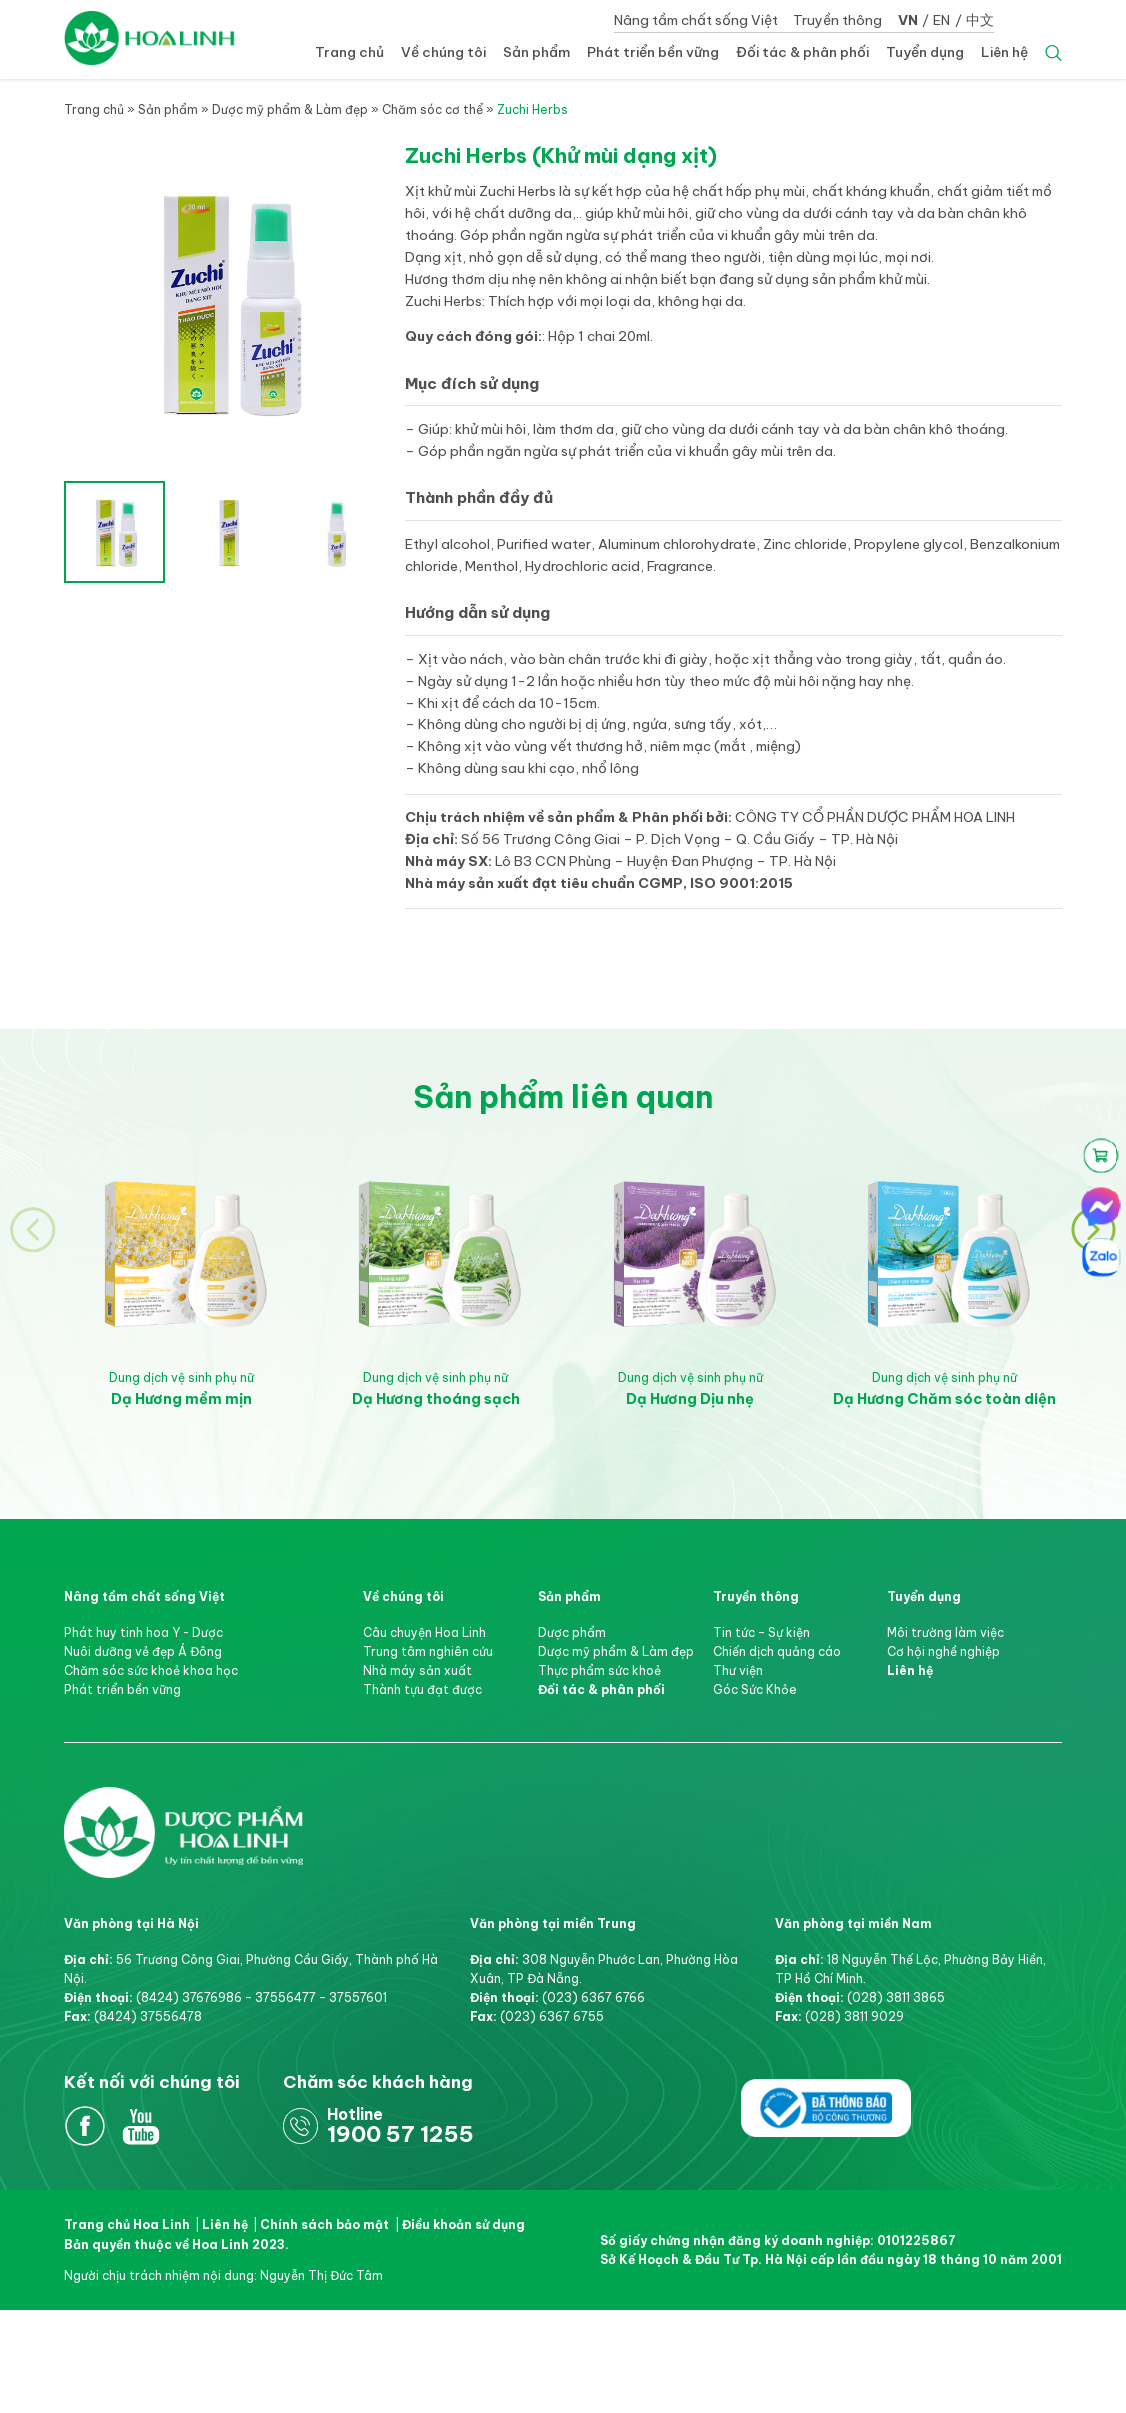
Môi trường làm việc (945, 1632)
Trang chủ (349, 52)
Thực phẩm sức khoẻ (599, 1670)
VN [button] (908, 20)
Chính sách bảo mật (324, 2224)
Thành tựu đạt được (422, 1689)
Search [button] (1053, 53)
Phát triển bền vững (653, 52)
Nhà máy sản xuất (417, 1670)
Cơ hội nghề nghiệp (943, 1651)
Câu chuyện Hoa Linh (424, 1632)
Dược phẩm (572, 1632)
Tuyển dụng (925, 52)
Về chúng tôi (443, 52)
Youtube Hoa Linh (141, 2127)
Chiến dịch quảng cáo (777, 1651)
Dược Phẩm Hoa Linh (183, 1805)
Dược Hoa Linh (149, 38)
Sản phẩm (536, 52)
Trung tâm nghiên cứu (428, 1651)
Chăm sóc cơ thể (432, 109)
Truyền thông (837, 20)
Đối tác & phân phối (802, 52)
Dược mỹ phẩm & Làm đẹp (290, 109)
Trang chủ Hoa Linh (127, 2224)
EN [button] (941, 20)
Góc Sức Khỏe (755, 1689)
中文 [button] (980, 20)
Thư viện (738, 1670)
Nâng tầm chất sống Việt (696, 20)
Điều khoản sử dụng (463, 2224)
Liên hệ (1004, 52)
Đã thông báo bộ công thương (826, 2106)
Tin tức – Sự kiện (761, 1632)
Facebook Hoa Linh (85, 2127)
